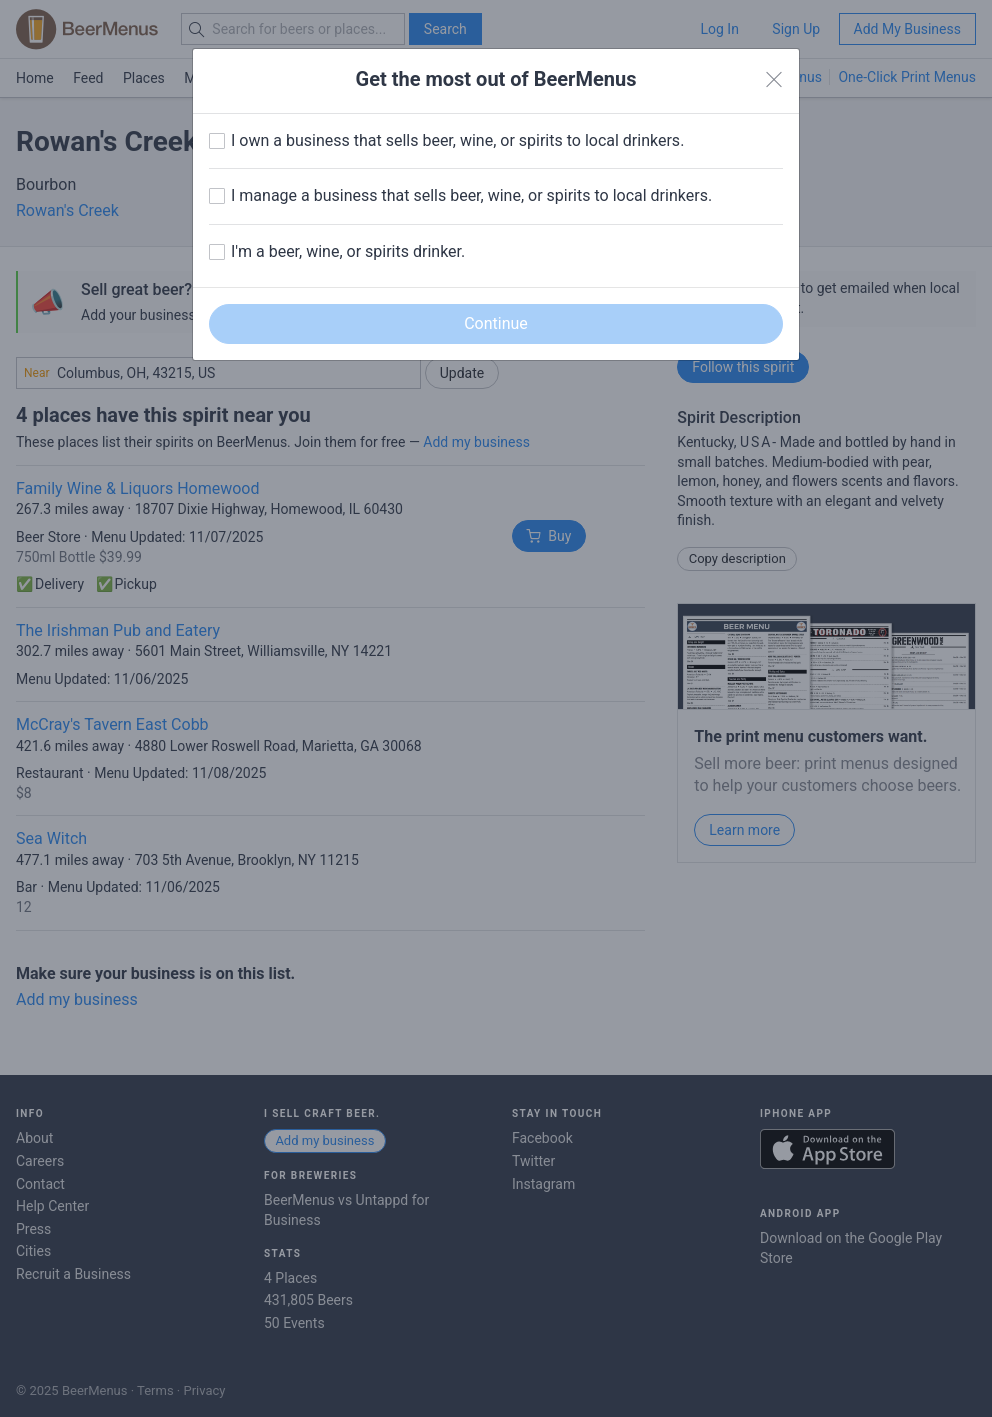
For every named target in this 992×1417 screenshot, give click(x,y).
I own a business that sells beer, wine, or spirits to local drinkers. (457, 140)
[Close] (774, 80)
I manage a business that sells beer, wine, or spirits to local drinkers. (471, 195)
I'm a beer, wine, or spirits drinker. (348, 251)
